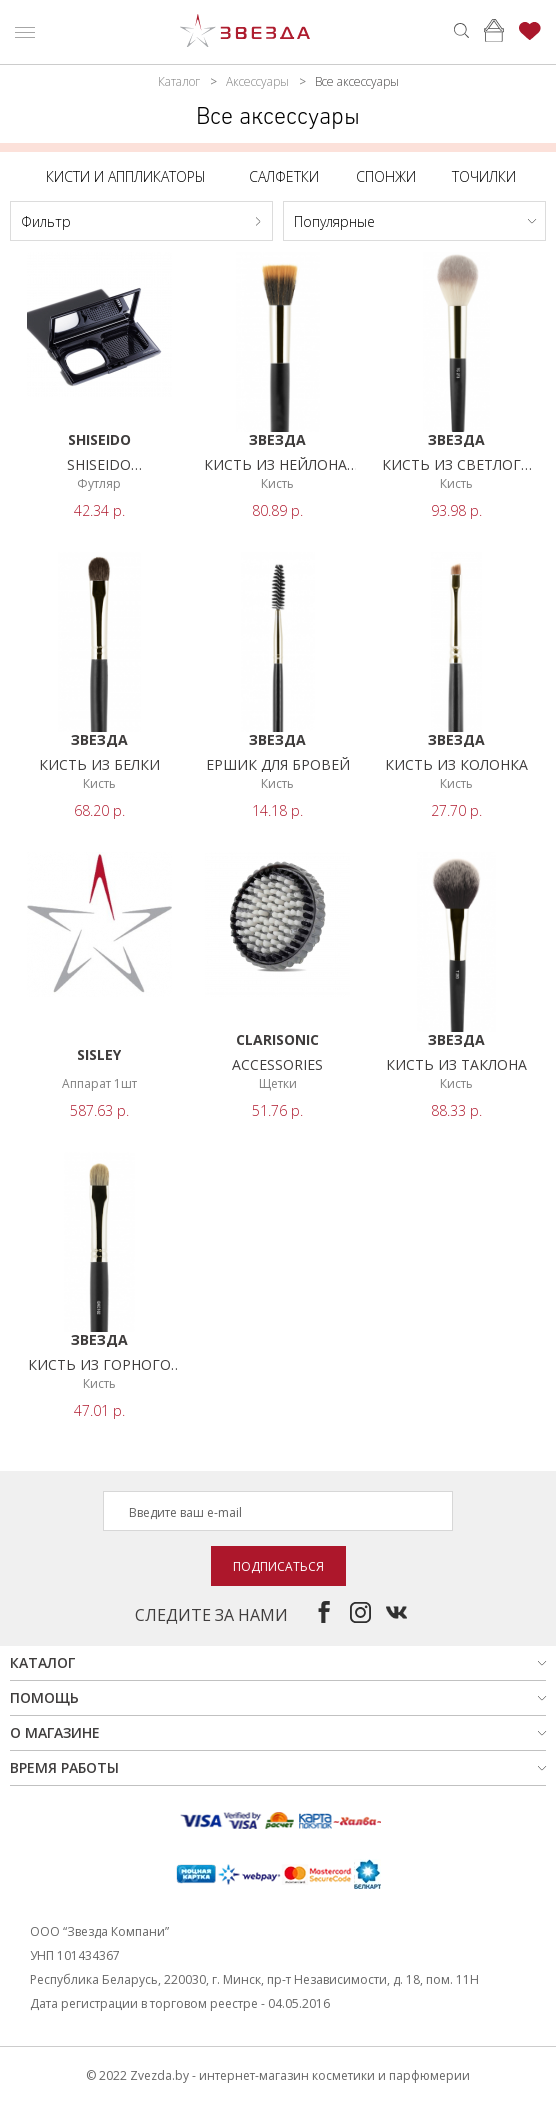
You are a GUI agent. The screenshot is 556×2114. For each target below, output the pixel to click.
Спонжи (386, 176)
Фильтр (46, 221)
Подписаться (278, 1566)
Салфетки (284, 176)
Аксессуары (257, 81)
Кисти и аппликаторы (126, 176)
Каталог (179, 81)
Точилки (484, 176)
